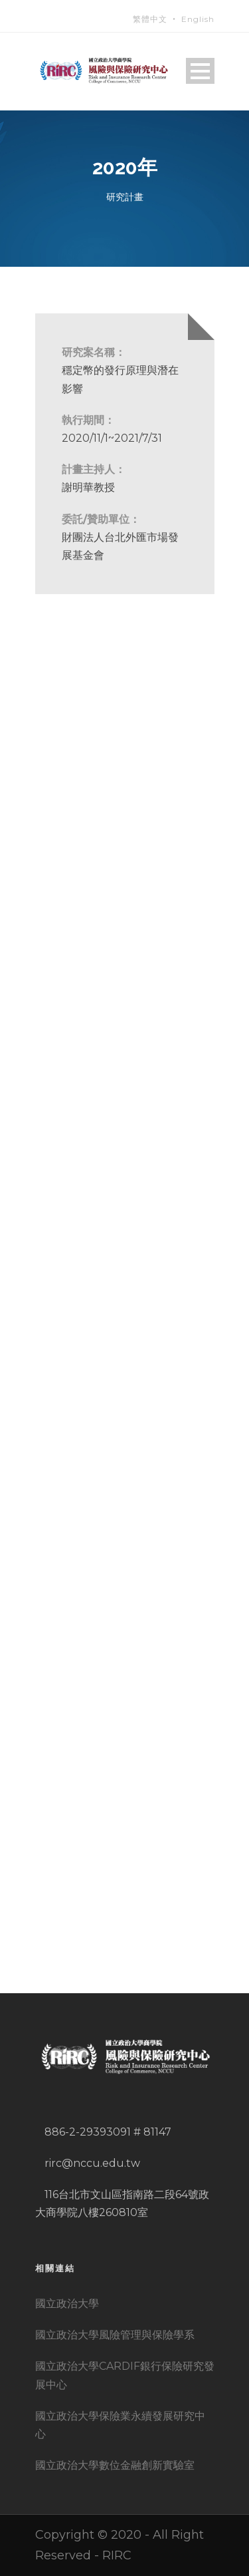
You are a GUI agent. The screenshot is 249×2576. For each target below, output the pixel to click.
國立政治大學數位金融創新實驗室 (115, 2465)
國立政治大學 (67, 2303)
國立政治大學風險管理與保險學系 (115, 2335)
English (197, 19)
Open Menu (200, 71)
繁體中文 (150, 19)
